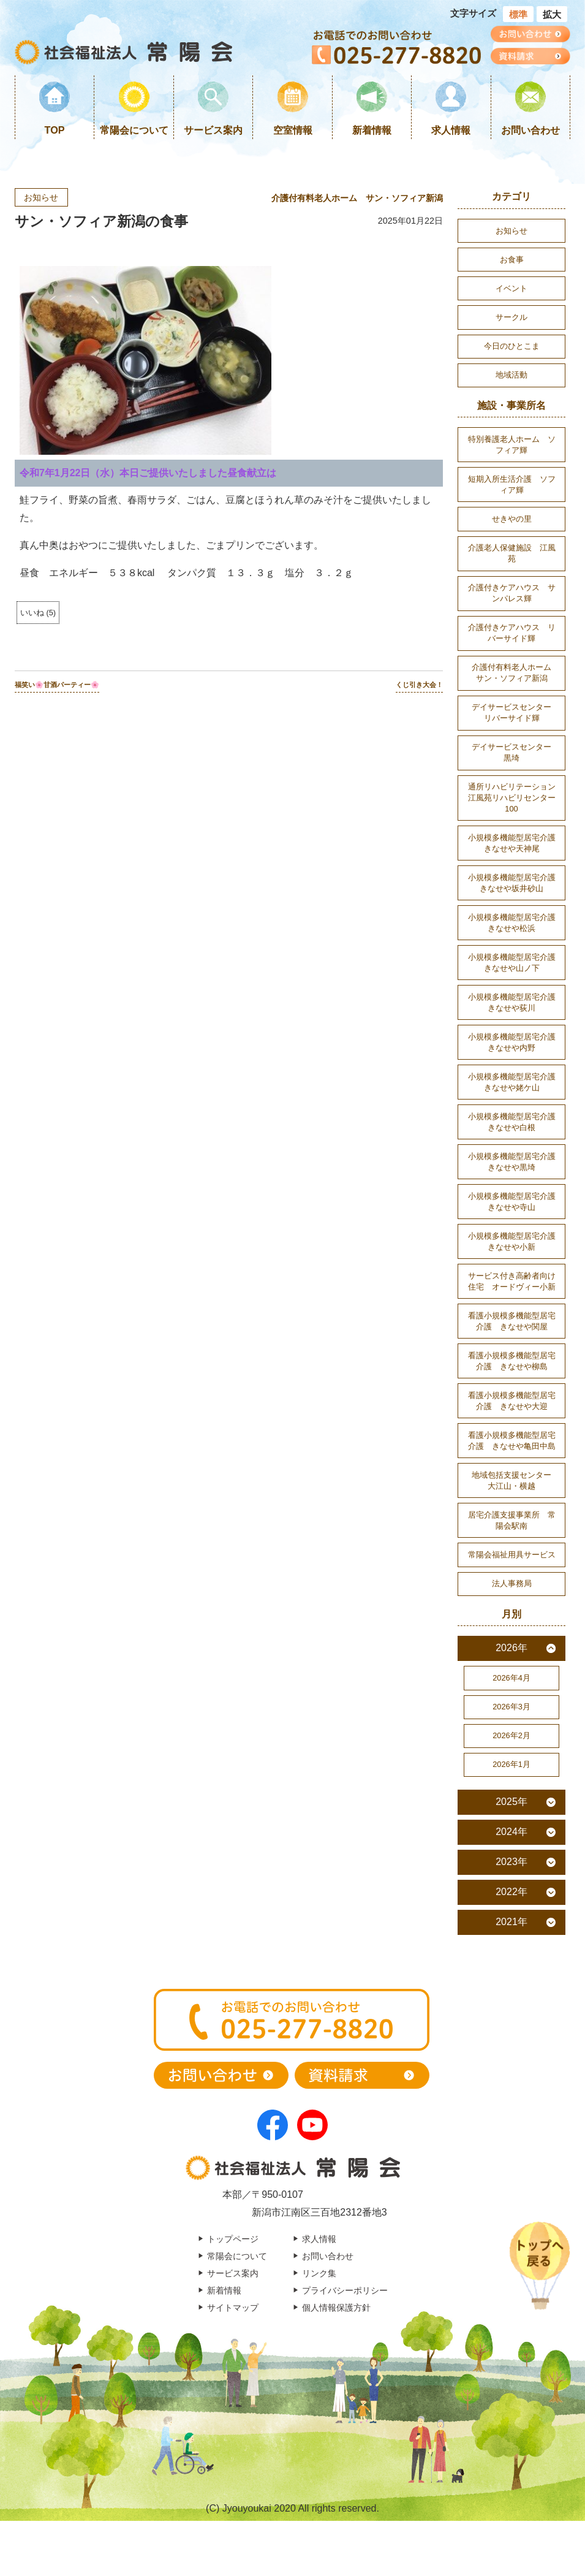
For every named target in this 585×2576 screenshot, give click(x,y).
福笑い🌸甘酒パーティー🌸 (57, 684)
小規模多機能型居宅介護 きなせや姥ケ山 (516, 1082)
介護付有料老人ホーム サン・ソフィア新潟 (357, 198)
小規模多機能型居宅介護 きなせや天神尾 (516, 843)
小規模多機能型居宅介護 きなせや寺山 (516, 1201)
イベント (511, 288)
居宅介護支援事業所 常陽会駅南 (512, 1520)
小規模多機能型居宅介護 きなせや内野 (516, 1042)
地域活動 (511, 374)
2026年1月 (511, 1764)
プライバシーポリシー (345, 2290)
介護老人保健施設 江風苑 (512, 553)
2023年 (511, 1861)
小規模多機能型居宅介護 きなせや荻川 (516, 1002)
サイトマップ (233, 2307)
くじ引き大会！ (419, 684)
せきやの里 (512, 518)
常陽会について (134, 129)
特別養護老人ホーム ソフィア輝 (512, 445)
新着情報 (371, 129)
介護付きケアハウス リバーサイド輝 (512, 633)
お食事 (512, 259)
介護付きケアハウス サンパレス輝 (512, 593)
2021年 (511, 1922)
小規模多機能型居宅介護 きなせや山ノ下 (516, 962)
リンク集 (319, 2273)
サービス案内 (213, 129)
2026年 (511, 1648)
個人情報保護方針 (336, 2307)
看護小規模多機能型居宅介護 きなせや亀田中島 (512, 1440)
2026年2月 (511, 1735)
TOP (55, 129)
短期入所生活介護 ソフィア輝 (512, 484)
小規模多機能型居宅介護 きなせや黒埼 (516, 1162)
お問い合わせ (530, 129)
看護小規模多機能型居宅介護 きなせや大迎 (512, 1401)
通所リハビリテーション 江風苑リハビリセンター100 (516, 797)
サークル (511, 317)
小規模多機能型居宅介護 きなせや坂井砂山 (516, 883)
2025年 (511, 1801)
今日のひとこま (512, 346)
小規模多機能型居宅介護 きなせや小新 (516, 1241)
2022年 (511, 1891)
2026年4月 (511, 1677)
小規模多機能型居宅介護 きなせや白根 (516, 1122)
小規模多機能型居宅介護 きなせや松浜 (516, 923)
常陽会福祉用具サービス (512, 1554)
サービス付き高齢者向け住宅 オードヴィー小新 (512, 1281)
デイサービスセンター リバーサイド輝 (515, 712)
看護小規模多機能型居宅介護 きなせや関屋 (512, 1321)
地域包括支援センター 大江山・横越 (515, 1480)
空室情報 (292, 129)
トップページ (233, 2239)
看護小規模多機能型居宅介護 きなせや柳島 (512, 1361)
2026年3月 (511, 1706)
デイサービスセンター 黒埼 (515, 752)
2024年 (511, 1831)
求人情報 (450, 129)
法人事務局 (512, 1583)
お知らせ (41, 197)
